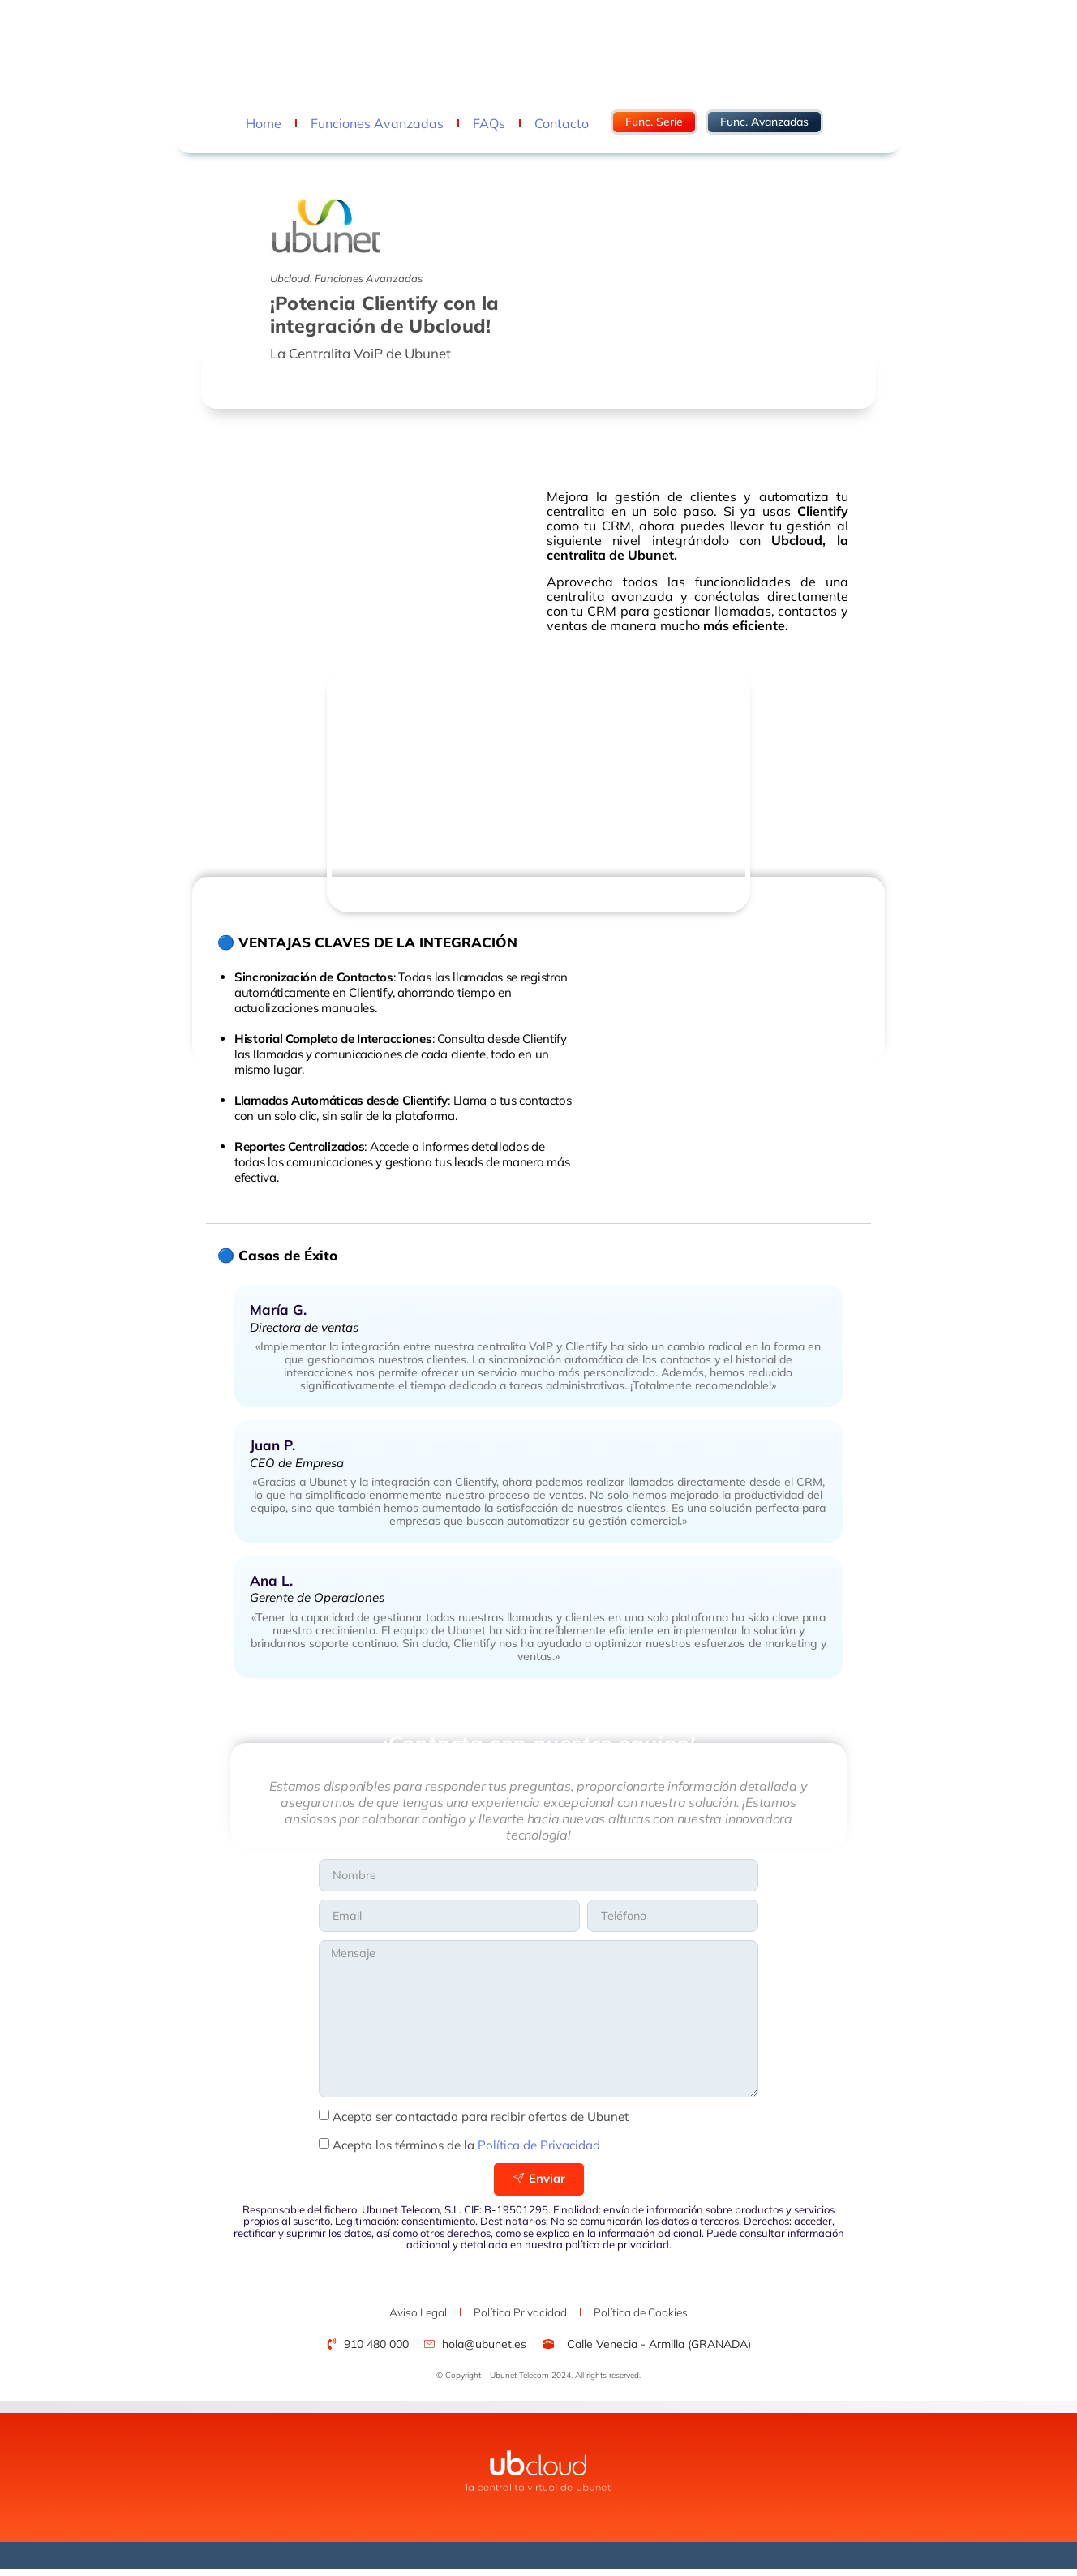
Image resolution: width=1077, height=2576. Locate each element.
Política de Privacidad (539, 2150)
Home (263, 123)
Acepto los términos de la (466, 2150)
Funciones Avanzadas (377, 123)
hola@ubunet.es (401, 50)
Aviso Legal (401, 2318)
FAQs (489, 123)
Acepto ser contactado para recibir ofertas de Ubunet (481, 2122)
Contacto (561, 123)
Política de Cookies (658, 2318)
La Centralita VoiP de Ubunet (360, 353)
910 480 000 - (318, 50)
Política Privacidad (520, 2318)
